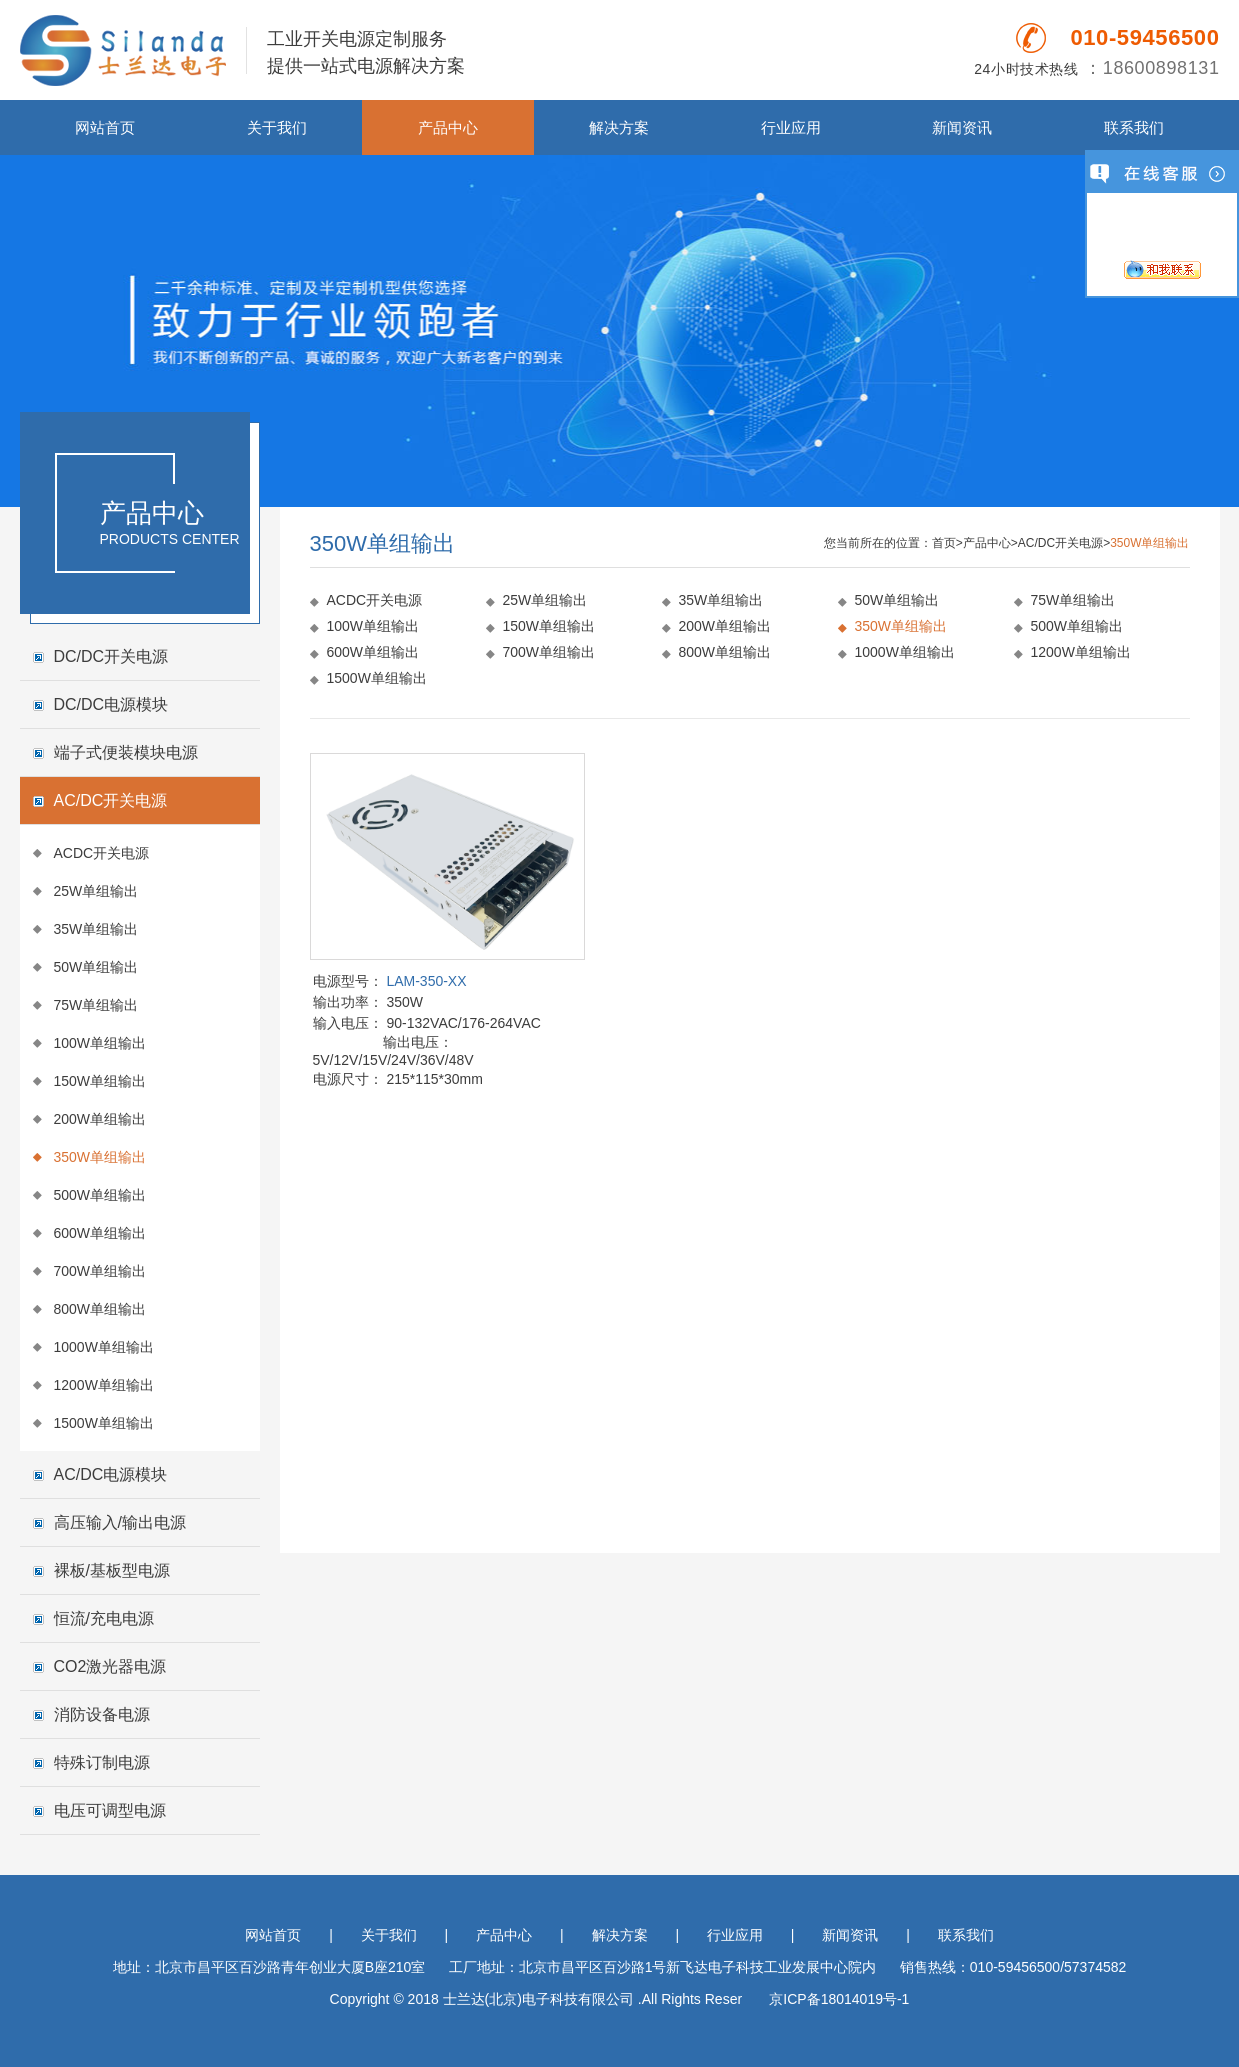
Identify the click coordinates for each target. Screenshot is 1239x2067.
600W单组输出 (100, 1233)
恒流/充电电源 (104, 1618)
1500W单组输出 (104, 1423)
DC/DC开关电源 (111, 656)
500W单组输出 (100, 1195)
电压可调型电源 (110, 1810)
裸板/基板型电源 (112, 1570)
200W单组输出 (100, 1119)
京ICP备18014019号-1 (839, 1999)
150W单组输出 (100, 1081)
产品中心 (448, 127)
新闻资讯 (962, 127)
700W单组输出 (100, 1271)
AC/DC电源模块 (111, 1474)
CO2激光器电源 (110, 1666)
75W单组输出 (96, 1005)
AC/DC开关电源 (111, 800)
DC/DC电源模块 (111, 704)
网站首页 (105, 127)
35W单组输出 (96, 929)
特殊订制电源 (102, 1762)
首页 (944, 543)
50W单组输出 (96, 967)
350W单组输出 (100, 1157)
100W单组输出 (100, 1043)
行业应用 (791, 127)
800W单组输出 (100, 1309)
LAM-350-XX (426, 981)
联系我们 (1134, 127)
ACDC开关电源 (102, 853)
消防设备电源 (102, 1714)
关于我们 (277, 127)
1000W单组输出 (104, 1347)
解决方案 (619, 127)
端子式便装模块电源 (126, 752)
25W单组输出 (96, 891)
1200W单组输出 (104, 1385)
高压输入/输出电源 (120, 1522)
